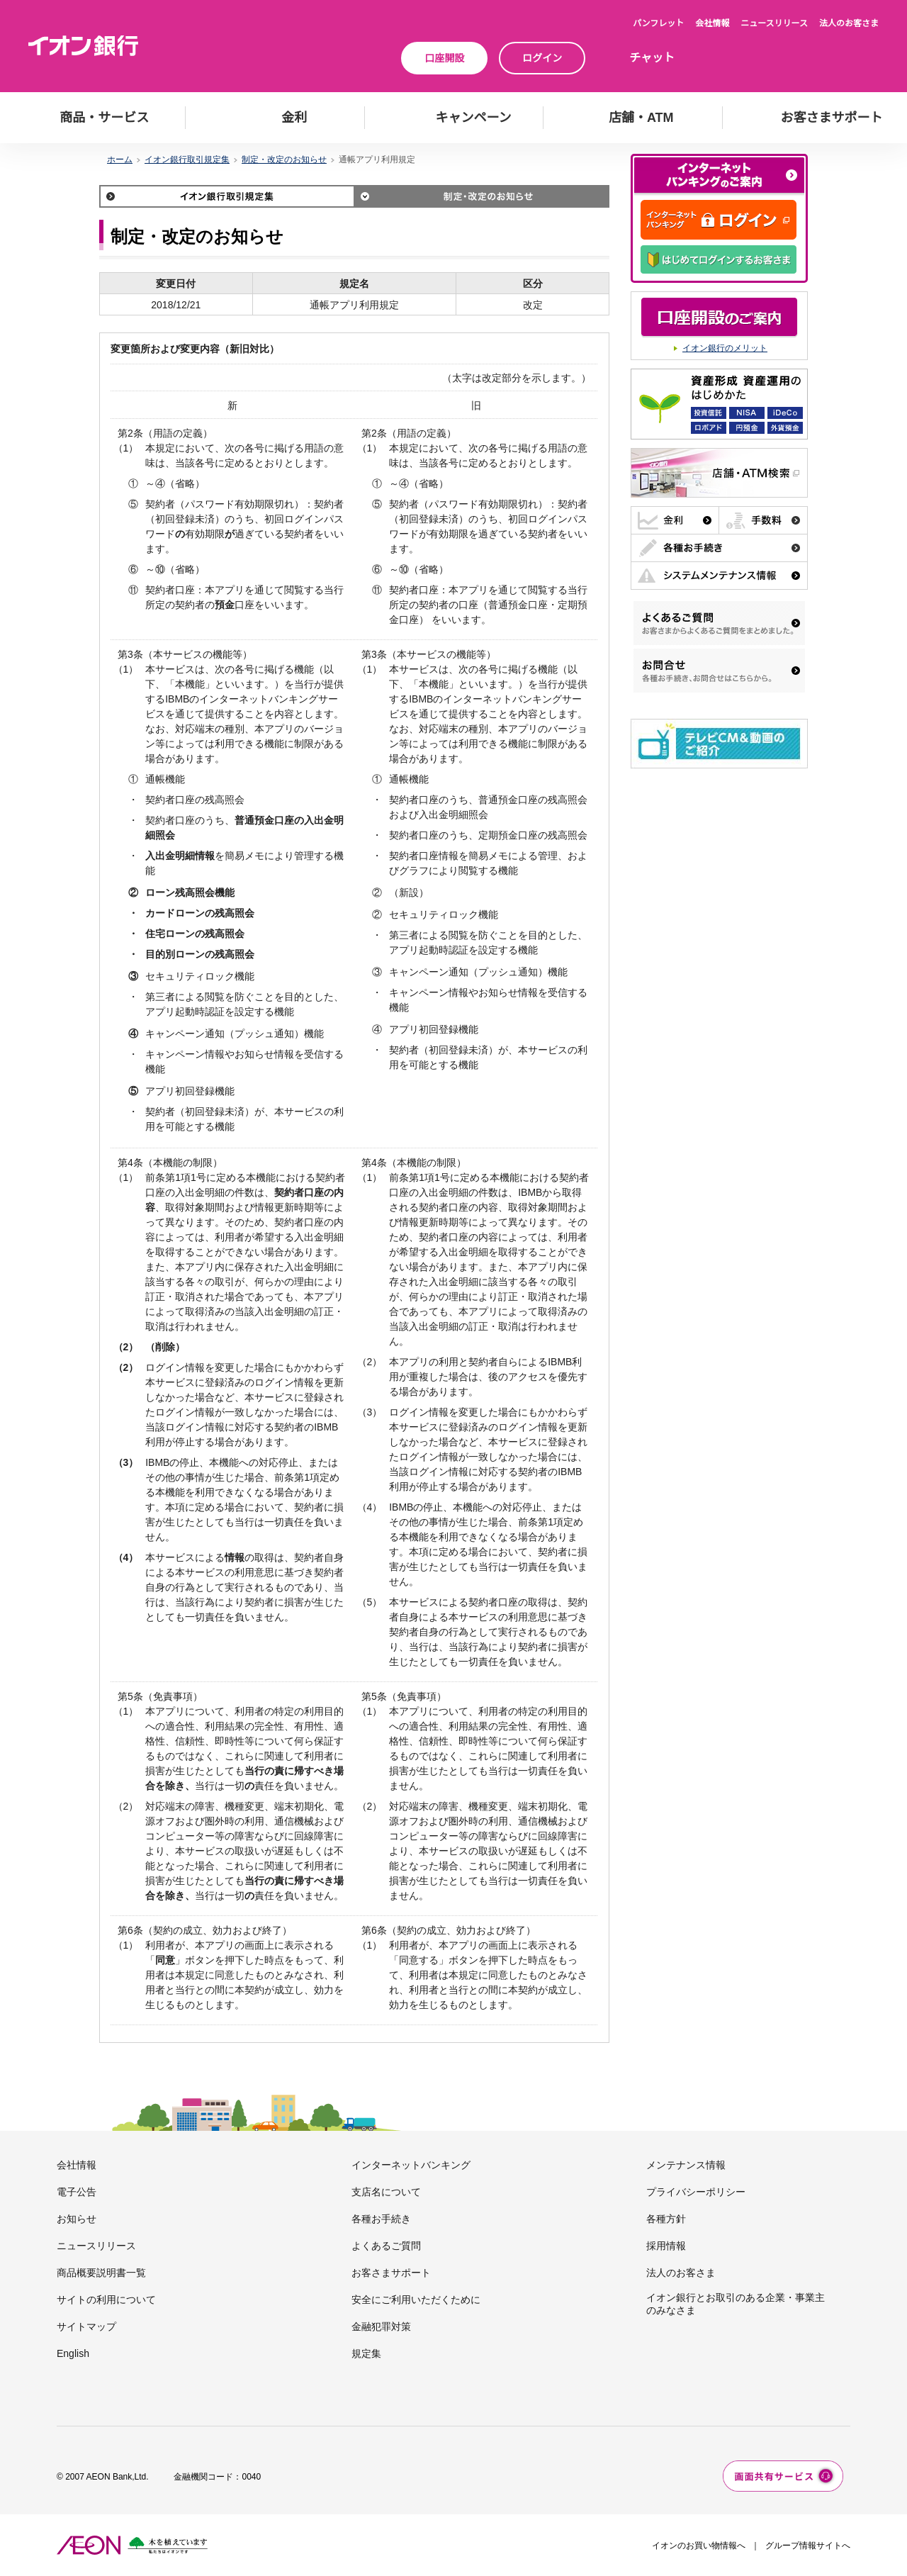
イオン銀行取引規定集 (187, 159)
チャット (652, 58)
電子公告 (76, 2191)
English (73, 2353)
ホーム (120, 159)
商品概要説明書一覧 (101, 2272)
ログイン (542, 58)
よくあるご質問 (386, 2245)
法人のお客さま (849, 23)
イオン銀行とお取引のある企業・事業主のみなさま (735, 2304)
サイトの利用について (106, 2299)
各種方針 (666, 2218)
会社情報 (712, 23)
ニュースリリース (774, 23)
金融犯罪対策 (381, 2326)
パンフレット (658, 23)
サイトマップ (86, 2326)
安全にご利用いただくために (415, 2299)
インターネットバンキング (411, 2165)
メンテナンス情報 (686, 2165)
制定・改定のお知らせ (284, 159)
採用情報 (666, 2245)
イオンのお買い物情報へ (698, 2545)
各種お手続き (381, 2218)
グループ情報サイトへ (807, 2545)
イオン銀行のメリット (724, 348)
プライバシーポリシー (695, 2191)
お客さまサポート (391, 2272)
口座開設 (444, 58)
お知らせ (76, 2218)
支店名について (386, 2191)
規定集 (366, 2353)
